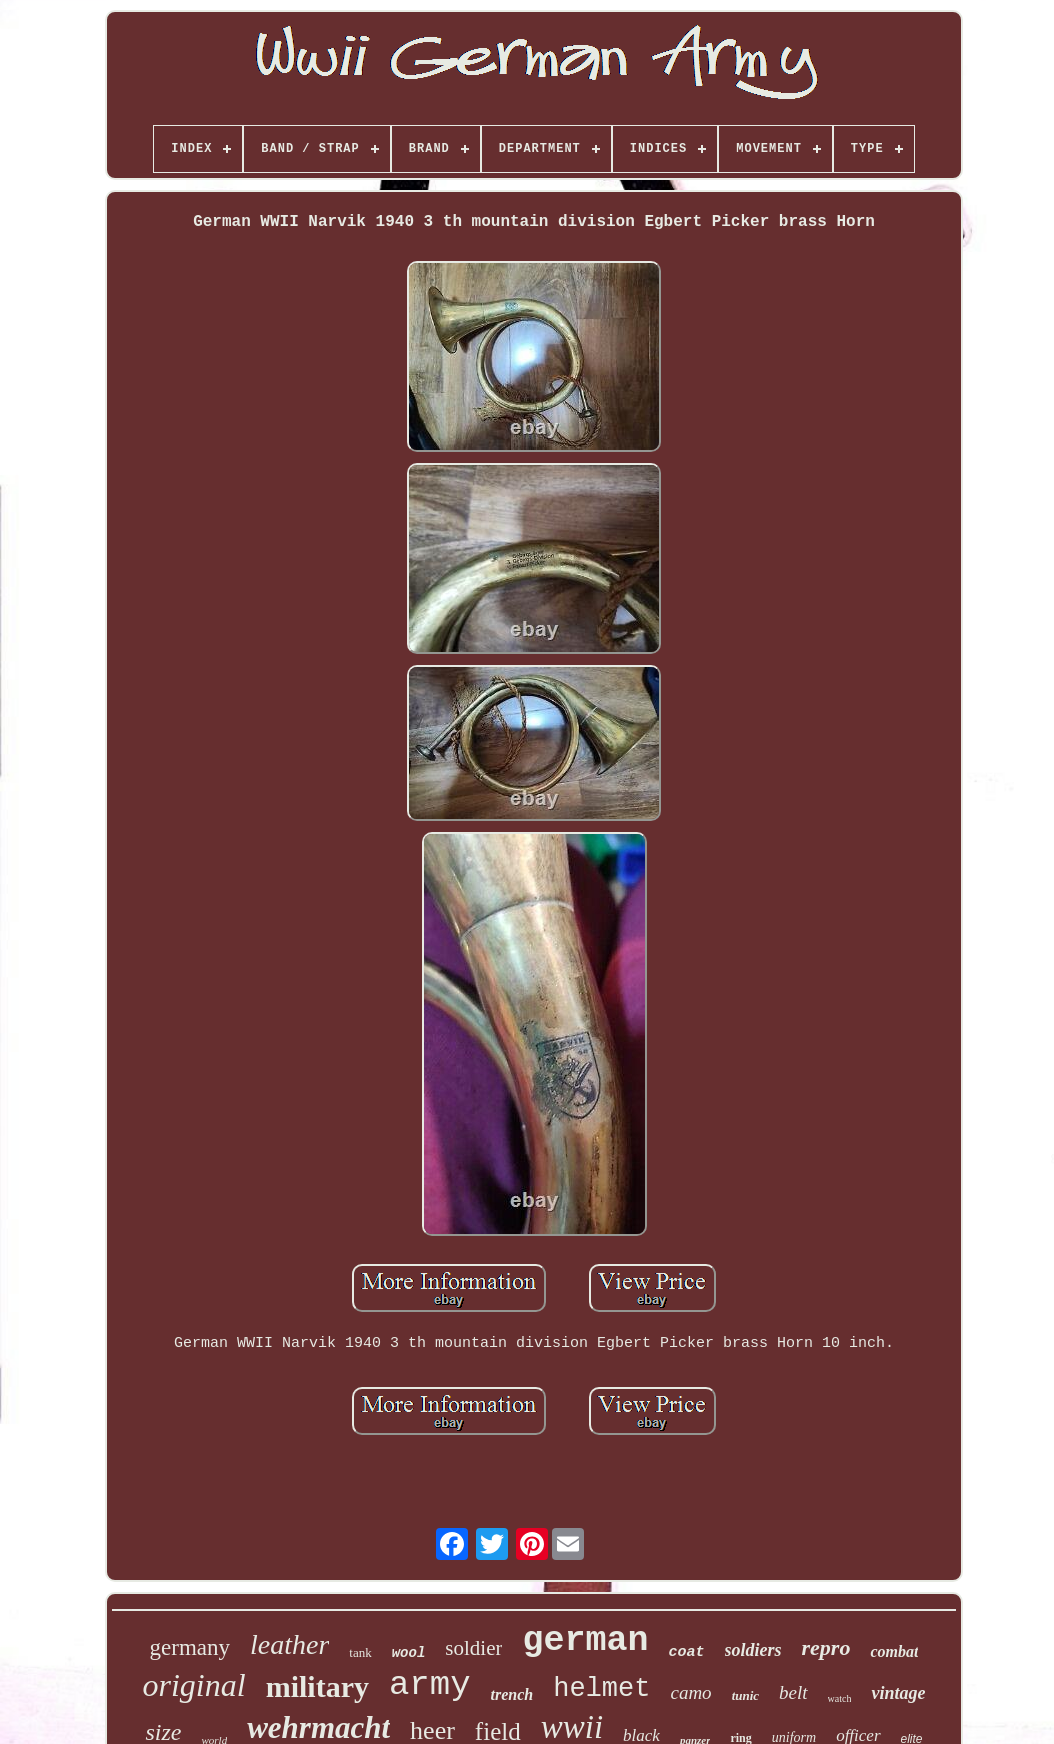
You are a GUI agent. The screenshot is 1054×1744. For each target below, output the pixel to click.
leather (289, 1644)
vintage (898, 1693)
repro (826, 1647)
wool (409, 1653)
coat (687, 1652)
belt (793, 1692)
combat (894, 1651)
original (194, 1685)
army (430, 1685)
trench (512, 1694)
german (585, 1641)
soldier (473, 1648)
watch (840, 1698)
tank (360, 1652)
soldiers (753, 1650)
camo (690, 1692)
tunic (745, 1695)
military (317, 1686)
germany (190, 1647)
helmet (601, 1689)
